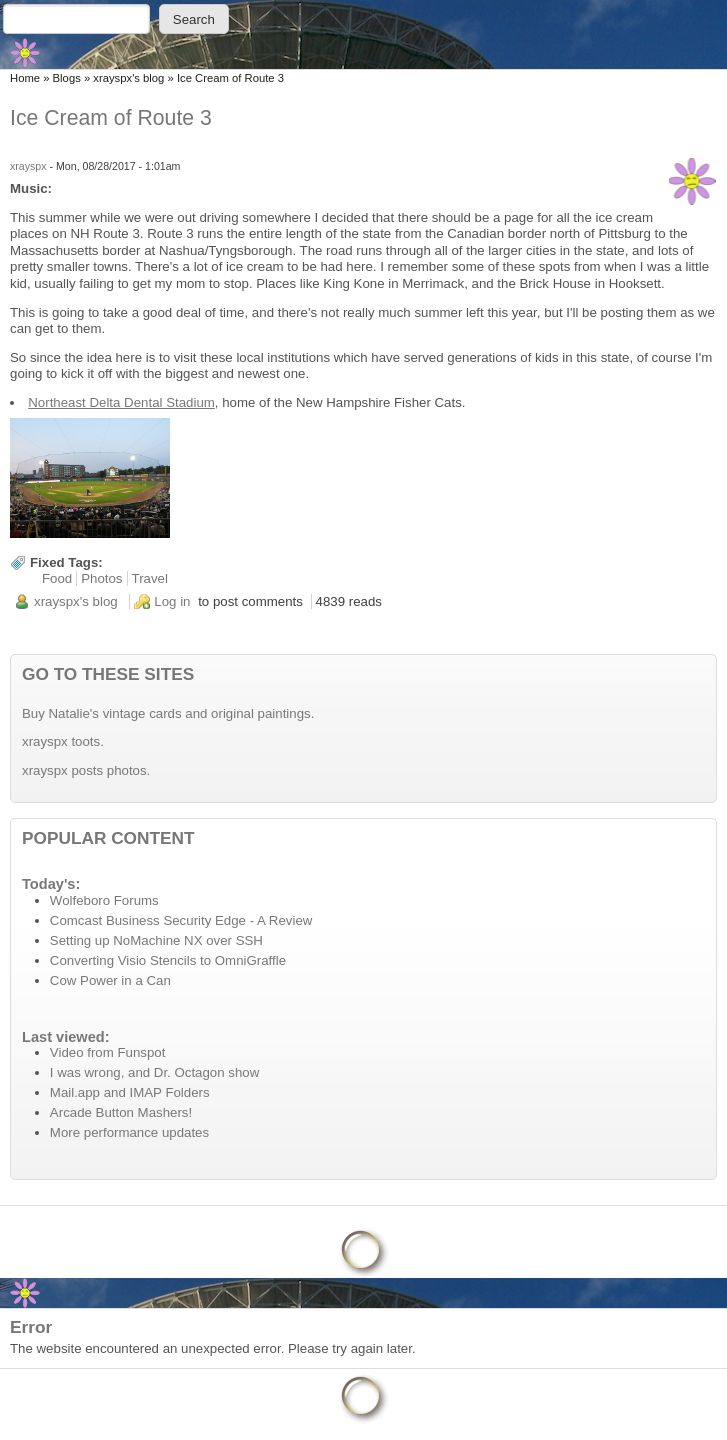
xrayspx (28, 166)
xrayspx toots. (63, 741)
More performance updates (129, 1132)
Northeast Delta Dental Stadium (121, 402)
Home (25, 78)
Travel (150, 578)
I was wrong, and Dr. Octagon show (154, 1072)
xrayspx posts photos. (86, 770)
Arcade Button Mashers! (121, 1112)
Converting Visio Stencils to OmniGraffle (168, 960)
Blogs (67, 78)
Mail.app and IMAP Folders (130, 1092)
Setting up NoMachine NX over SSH (156, 940)
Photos (101, 578)
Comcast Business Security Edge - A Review (181, 920)
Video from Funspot (108, 1052)
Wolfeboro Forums (104, 900)
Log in (172, 601)
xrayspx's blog (128, 78)
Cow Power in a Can (110, 980)
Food (57, 578)
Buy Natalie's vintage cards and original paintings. (168, 713)
